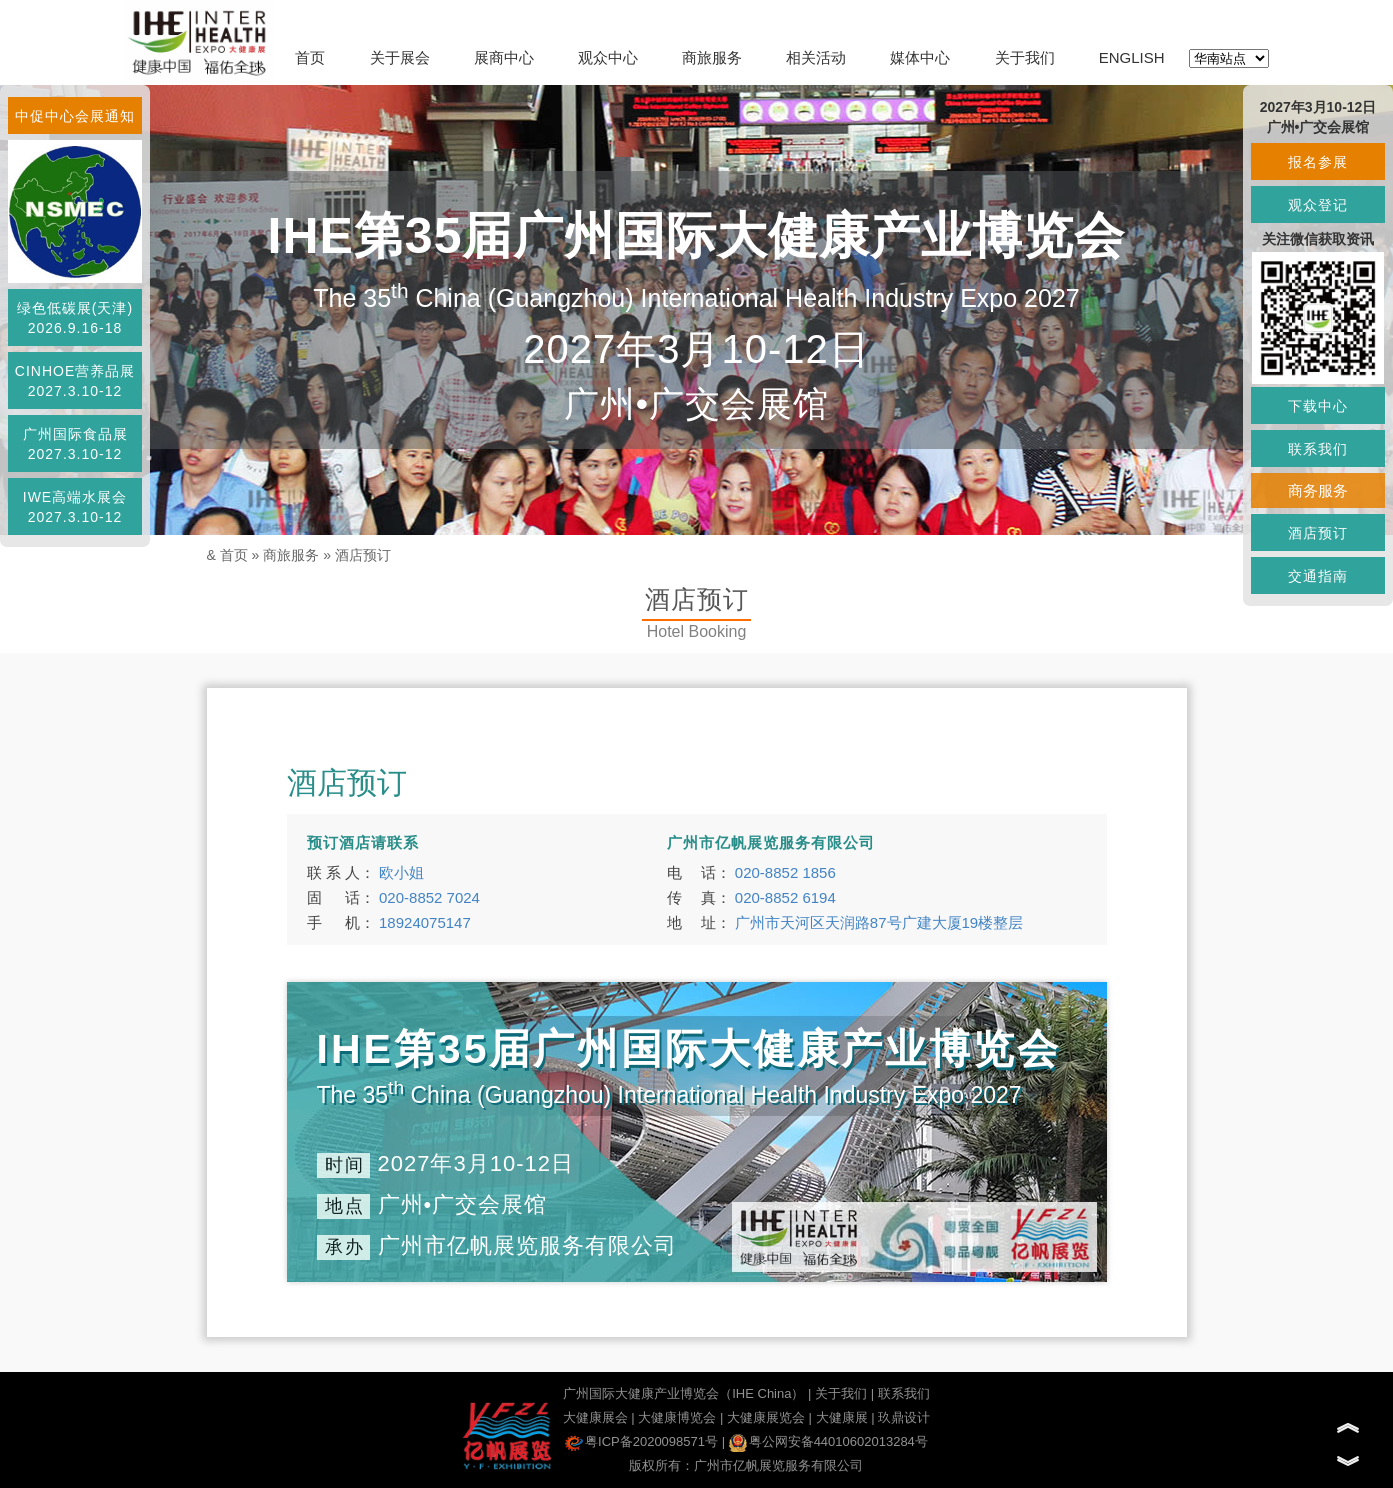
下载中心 (1318, 406)
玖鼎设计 (904, 1417)
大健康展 (842, 1417)
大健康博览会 (677, 1417)
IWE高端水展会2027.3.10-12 (75, 507)
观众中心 (608, 57)
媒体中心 (920, 57)
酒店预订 (363, 555)
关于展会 (400, 57)
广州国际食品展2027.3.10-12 (75, 444)
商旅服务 (712, 57)
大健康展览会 (766, 1417)
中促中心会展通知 (75, 116)
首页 (310, 57)
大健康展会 (595, 1417)
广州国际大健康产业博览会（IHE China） (683, 1393)
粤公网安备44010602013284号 (828, 1441)
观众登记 (1318, 205)
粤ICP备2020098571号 (641, 1441)
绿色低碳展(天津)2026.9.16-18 (75, 318)
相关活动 (816, 57)
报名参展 (1318, 162)
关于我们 (1025, 57)
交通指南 (1318, 576)
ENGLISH (1132, 57)
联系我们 (904, 1393)
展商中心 (504, 57)
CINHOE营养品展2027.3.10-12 (75, 381)
